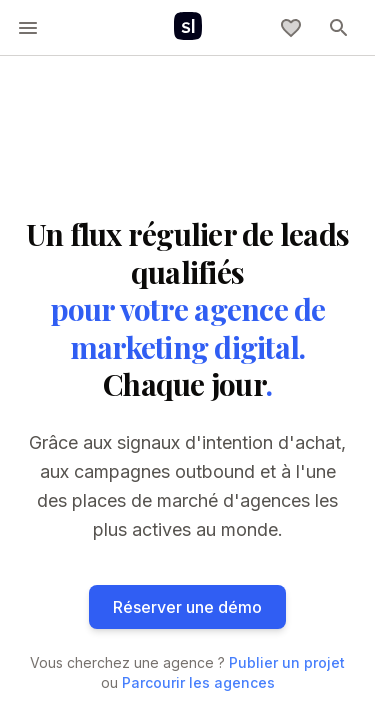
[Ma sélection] (291, 28)
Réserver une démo (187, 607)
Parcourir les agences (198, 682)
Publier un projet (287, 662)
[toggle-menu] (28, 28)
